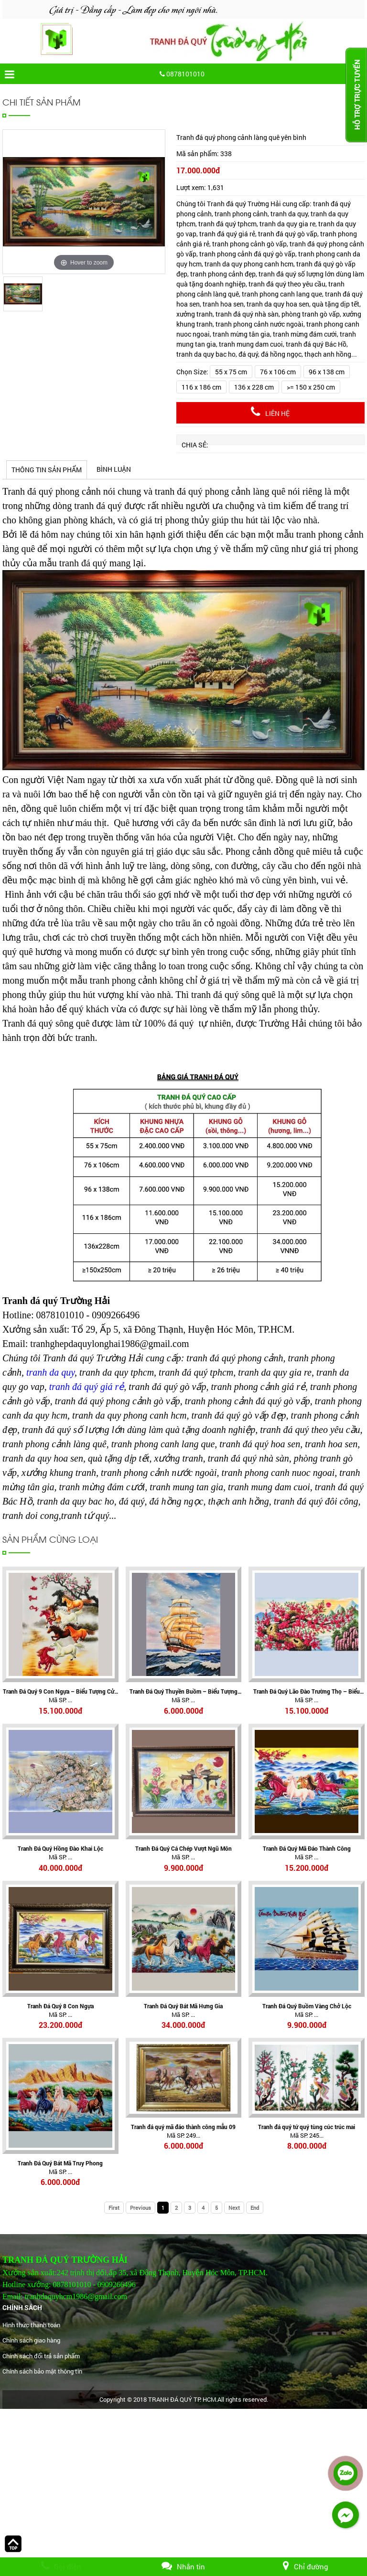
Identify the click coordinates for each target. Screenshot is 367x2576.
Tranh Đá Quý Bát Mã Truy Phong (60, 2163)
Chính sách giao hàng (31, 2340)
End (254, 2207)
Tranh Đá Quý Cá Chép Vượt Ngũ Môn (183, 1848)
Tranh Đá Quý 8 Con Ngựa (60, 2006)
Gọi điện (61, 2566)
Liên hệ (270, 412)
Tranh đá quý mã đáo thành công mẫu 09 (183, 2127)
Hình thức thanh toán (31, 2325)
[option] (84, 202)
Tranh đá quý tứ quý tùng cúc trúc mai (306, 2127)
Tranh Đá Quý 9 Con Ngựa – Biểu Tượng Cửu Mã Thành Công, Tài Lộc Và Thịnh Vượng (60, 1691)
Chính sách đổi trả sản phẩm (41, 2356)
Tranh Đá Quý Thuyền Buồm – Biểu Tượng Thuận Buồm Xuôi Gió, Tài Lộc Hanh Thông (183, 1691)
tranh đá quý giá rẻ (86, 1386)
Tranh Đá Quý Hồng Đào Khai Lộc (60, 1848)
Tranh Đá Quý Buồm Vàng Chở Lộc (306, 2006)
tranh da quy (50, 1372)
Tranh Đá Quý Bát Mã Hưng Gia (183, 2006)
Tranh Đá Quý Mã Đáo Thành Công (307, 1848)
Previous (140, 2207)
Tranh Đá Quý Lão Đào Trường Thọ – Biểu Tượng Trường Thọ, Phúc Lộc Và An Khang (306, 1691)
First (113, 2207)
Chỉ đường (305, 2566)
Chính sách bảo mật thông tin (42, 2371)
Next (234, 2207)
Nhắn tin (183, 2566)
